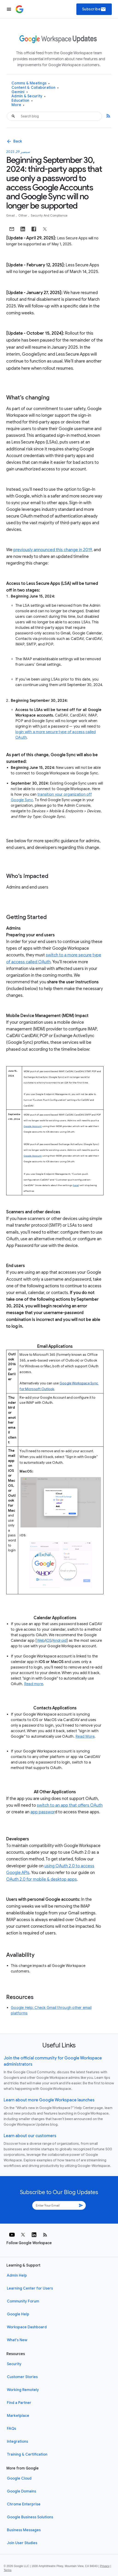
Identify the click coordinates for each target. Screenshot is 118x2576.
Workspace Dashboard (27, 2327)
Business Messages (24, 2530)
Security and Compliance (49, 215)
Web (41, 1640)
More (18, 105)
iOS (49, 1640)
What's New (17, 2340)
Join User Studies (22, 2543)
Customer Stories (22, 2377)
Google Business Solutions (30, 2517)
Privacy (104, 2566)
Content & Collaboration (35, 88)
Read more (33, 1684)
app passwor (42, 1812)
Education (22, 100)
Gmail (11, 215)
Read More (85, 1736)
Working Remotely (23, 2390)
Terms (8, 2570)
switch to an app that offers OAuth (70, 1805)
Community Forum (23, 2301)
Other (23, 215)
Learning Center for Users (30, 2288)
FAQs (11, 2428)
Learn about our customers (30, 2135)
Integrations (17, 2441)
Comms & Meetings (31, 83)
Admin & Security (29, 96)
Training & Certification (27, 2454)
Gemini (20, 92)
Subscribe (94, 9)
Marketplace (18, 2415)
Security (14, 2364)
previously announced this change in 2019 (52, 549)
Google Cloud (19, 2478)
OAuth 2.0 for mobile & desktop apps (41, 1879)
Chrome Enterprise (23, 2504)
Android (60, 1640)
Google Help (18, 2314)
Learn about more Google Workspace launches (49, 2100)
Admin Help (17, 2275)
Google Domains (21, 2491)
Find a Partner (19, 2402)
